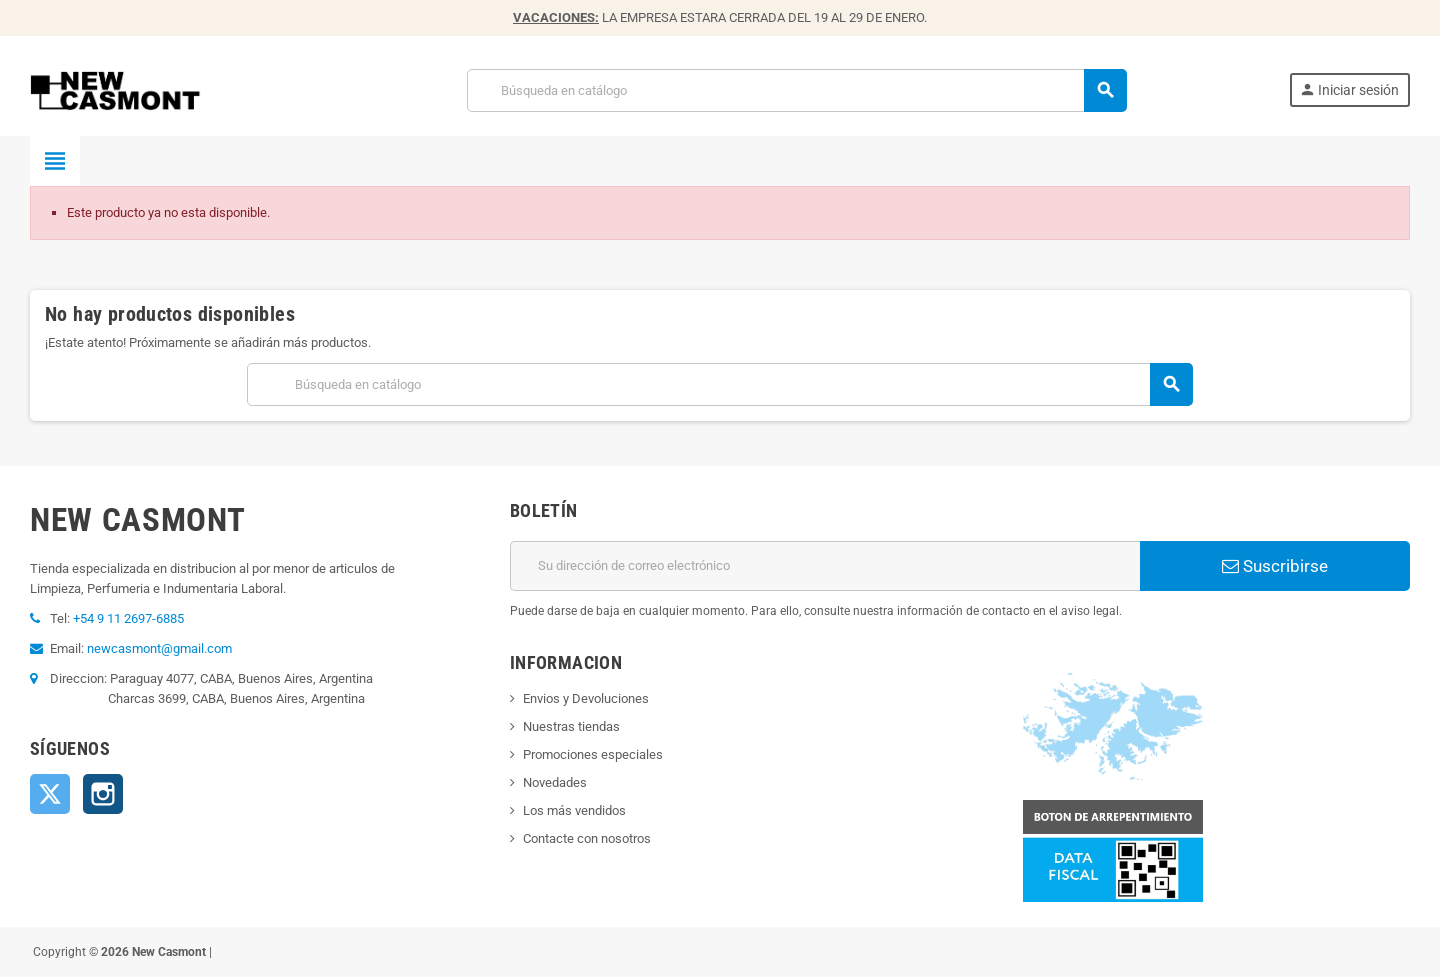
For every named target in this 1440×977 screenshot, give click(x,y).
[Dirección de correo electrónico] (825, 566)
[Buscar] (796, 90)
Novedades (555, 782)
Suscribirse (1275, 566)
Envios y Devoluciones (586, 698)
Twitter (50, 794)
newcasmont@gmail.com (159, 648)
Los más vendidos (574, 810)
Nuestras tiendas (571, 726)
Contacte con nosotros (587, 838)
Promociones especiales (593, 754)
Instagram (103, 794)
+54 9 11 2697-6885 (128, 618)
